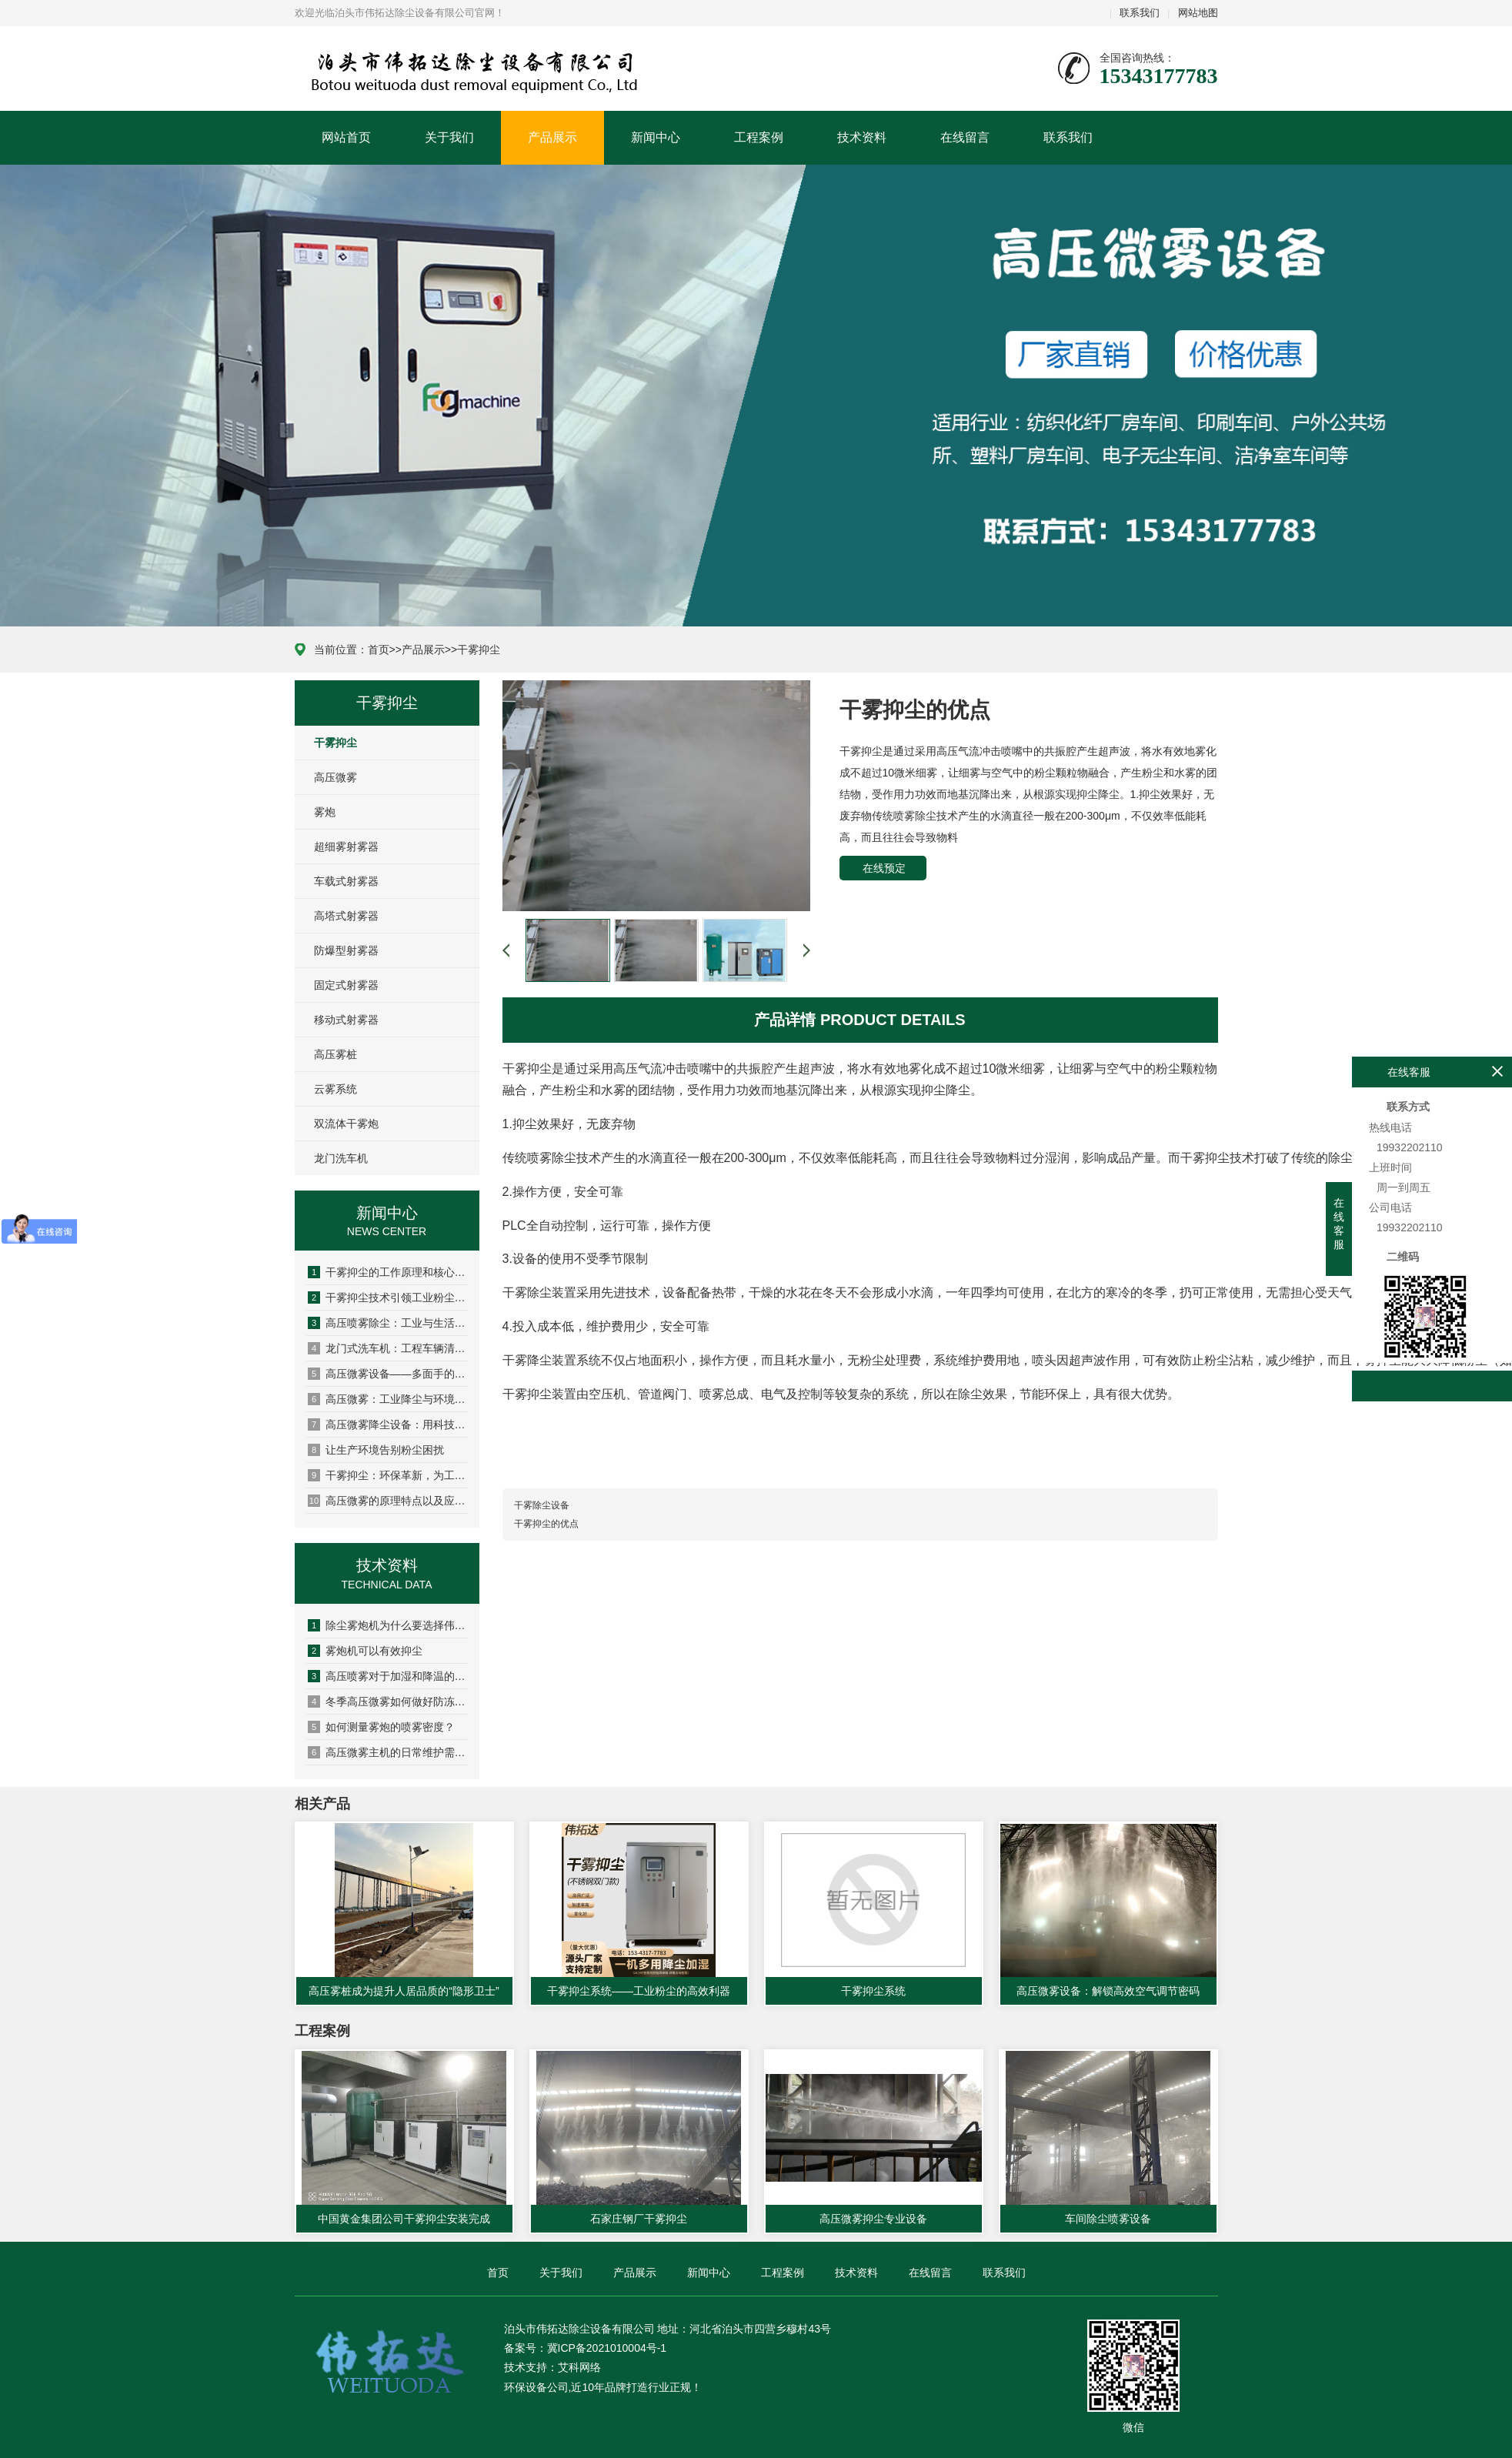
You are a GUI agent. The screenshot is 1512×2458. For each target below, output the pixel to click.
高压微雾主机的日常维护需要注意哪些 (388, 1752)
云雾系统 (335, 1089)
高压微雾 (335, 777)
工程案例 (758, 137)
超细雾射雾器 (346, 846)
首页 (378, 649)
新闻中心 (655, 137)
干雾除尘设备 (541, 1505)
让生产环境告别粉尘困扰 (376, 1450)
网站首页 (346, 137)
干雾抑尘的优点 (546, 1523)
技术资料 (861, 137)
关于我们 (449, 137)
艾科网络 (579, 2367)
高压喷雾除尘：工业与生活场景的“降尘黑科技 (388, 1323)
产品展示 (552, 137)
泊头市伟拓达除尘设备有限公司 (388, 69)
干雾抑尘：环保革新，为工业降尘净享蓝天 (388, 1475)
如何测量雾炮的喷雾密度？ (381, 1727)
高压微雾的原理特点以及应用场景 (388, 1501)
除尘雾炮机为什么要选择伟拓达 (388, 1625)
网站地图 (1198, 12)
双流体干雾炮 (346, 1123)
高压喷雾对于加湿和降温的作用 (388, 1676)
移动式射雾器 (346, 1020)
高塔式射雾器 (346, 916)
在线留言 (965, 137)
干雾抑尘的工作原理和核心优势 (388, 1272)
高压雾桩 (335, 1054)
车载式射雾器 (346, 881)
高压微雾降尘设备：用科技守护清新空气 (388, 1424)
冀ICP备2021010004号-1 (607, 2348)
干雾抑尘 (478, 649)
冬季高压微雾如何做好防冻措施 (388, 1701)
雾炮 (324, 812)
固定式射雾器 (346, 985)
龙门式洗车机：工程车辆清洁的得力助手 (388, 1348)
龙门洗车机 (341, 1158)
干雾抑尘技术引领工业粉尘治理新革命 (388, 1297)
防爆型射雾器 (346, 950)
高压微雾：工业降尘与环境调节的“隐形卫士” (388, 1399)
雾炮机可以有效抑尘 (365, 1651)
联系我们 (1140, 12)
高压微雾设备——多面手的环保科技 (388, 1374)
